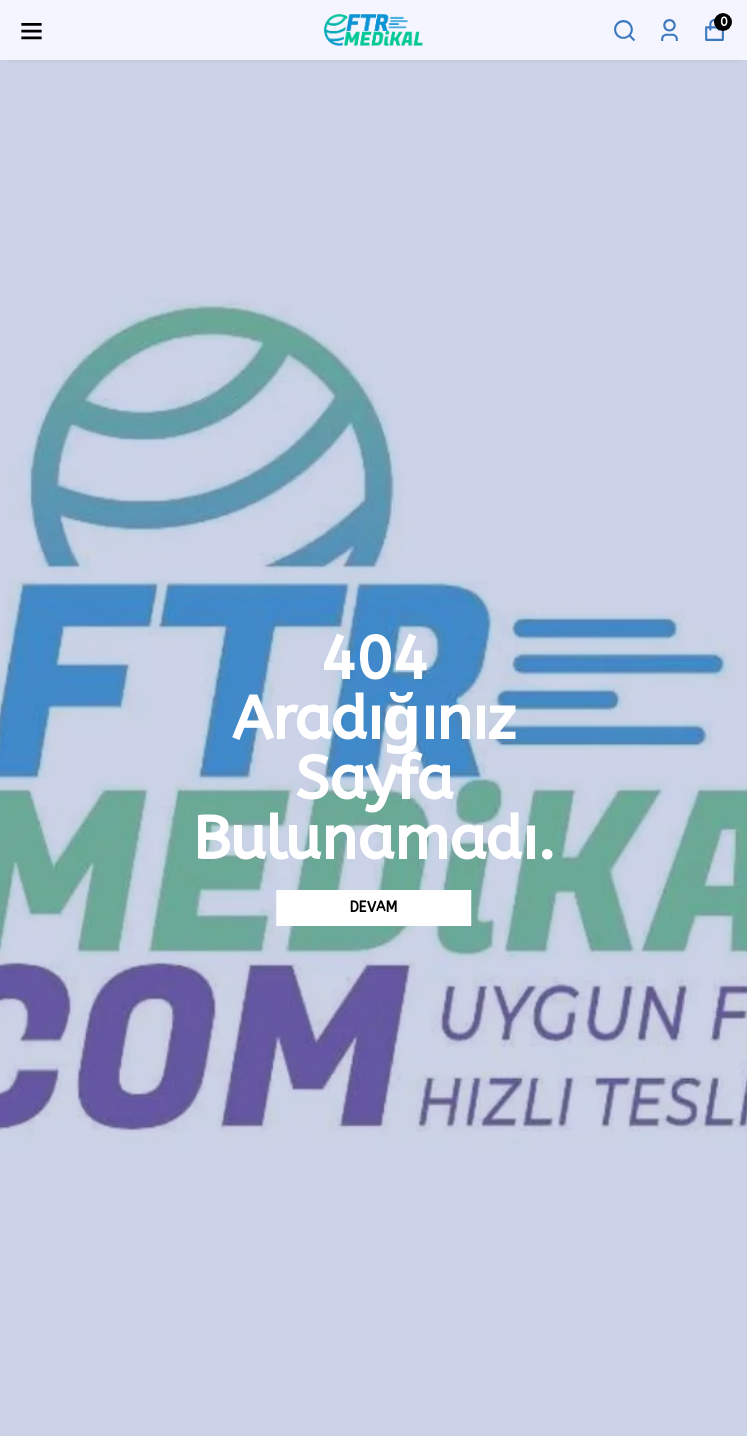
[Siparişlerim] (669, 30)
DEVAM (374, 907)
